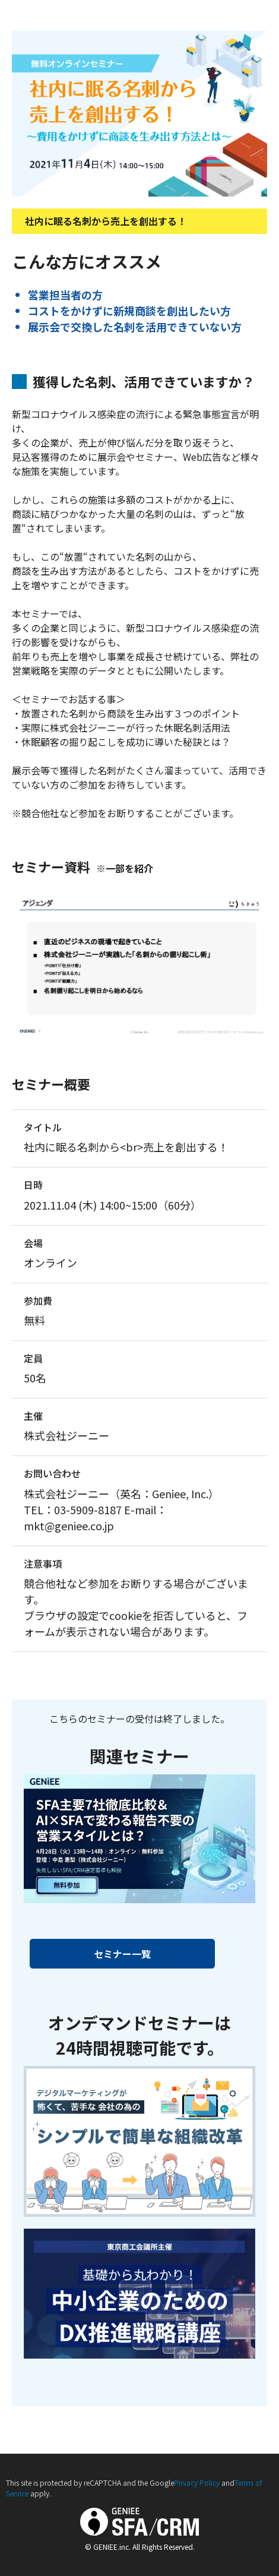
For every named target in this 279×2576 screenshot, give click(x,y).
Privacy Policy (197, 2482)
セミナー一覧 (122, 1954)
